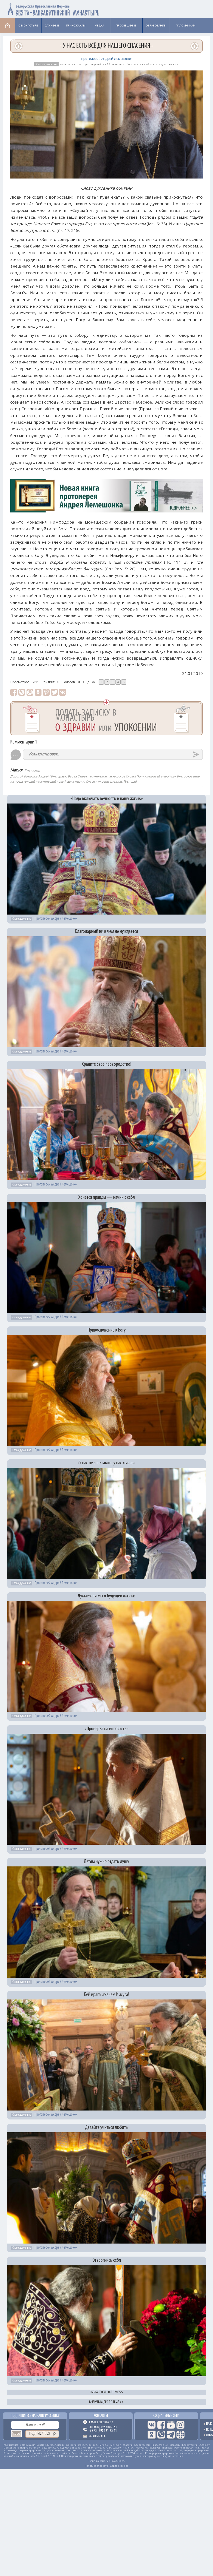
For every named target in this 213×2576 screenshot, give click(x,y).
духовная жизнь (170, 64)
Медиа (99, 25)
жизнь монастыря (70, 64)
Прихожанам (76, 25)
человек (138, 64)
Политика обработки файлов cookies (106, 2465)
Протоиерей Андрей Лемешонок (106, 58)
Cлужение (52, 25)
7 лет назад (32, 770)
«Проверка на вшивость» (107, 1728)
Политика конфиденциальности (106, 2460)
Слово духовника (46, 64)
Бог (129, 64)
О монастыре (28, 25)
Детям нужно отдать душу (106, 1861)
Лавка (11, 40)
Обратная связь (97, 2436)
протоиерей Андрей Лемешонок (104, 64)
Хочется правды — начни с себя (106, 1197)
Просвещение (126, 25)
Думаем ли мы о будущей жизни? (107, 1596)
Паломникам (185, 25)
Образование (156, 25)
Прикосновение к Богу (106, 1330)
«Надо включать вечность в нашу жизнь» (106, 798)
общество (152, 64)
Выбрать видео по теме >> (106, 2402)
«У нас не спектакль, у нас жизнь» (106, 1463)
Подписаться (39, 2433)
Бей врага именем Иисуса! (106, 1994)
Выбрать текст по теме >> (106, 2392)
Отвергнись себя (106, 2260)
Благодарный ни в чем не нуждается (106, 931)
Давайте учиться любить (106, 2127)
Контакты (100, 2416)
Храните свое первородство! (106, 1064)
